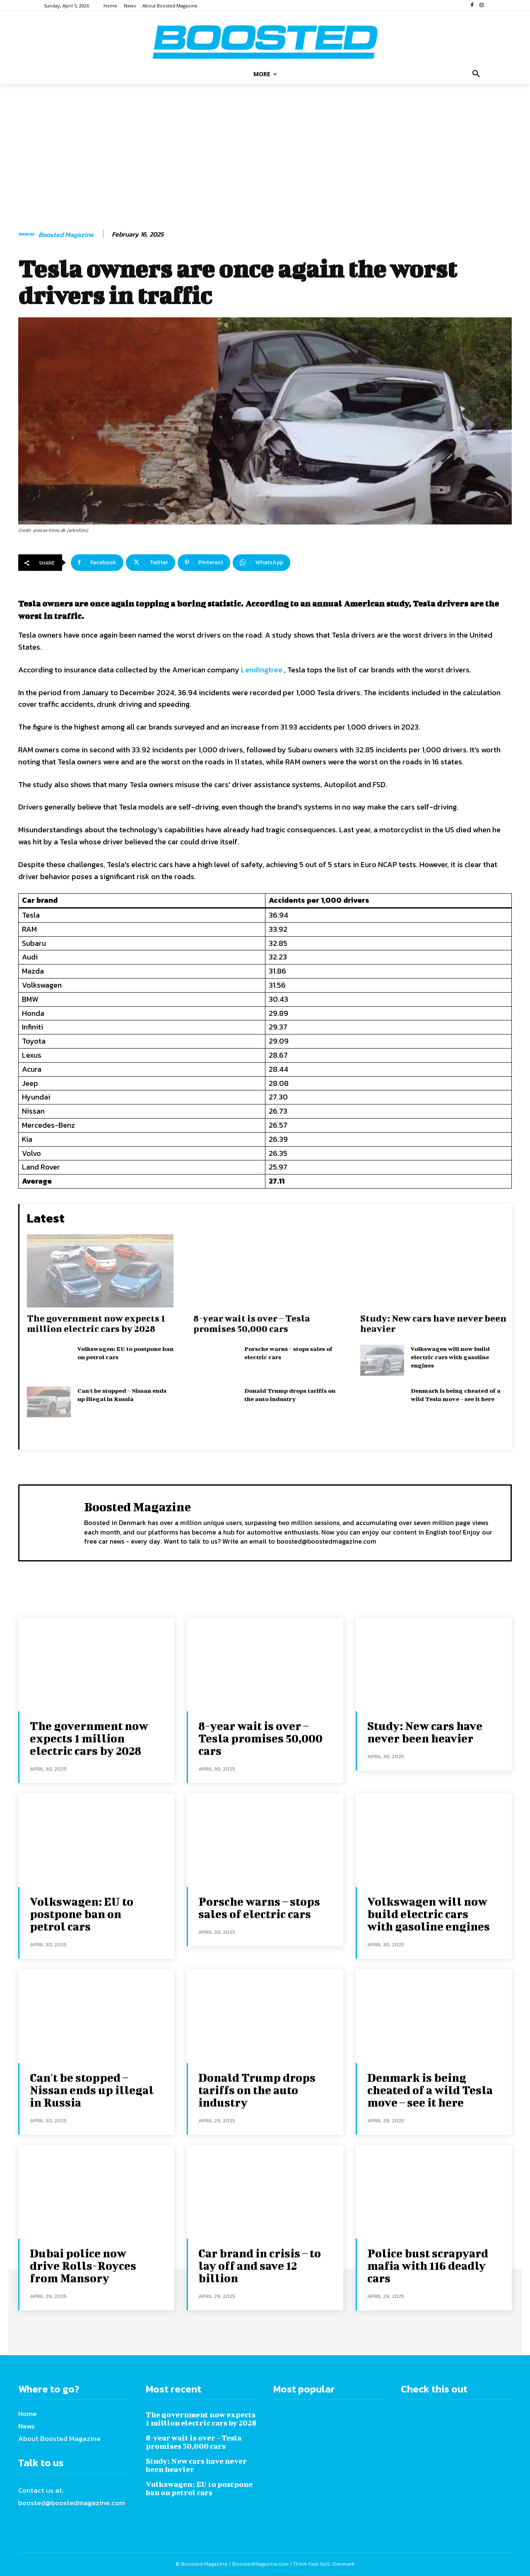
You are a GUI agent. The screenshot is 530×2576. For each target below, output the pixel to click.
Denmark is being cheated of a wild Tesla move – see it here (430, 2090)
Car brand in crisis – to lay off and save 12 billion (259, 2265)
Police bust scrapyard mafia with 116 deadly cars (427, 2265)
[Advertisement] (265, 157)
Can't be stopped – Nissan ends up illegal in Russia (92, 2090)
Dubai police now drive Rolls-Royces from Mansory (83, 2265)
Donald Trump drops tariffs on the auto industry (257, 2090)
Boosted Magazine (66, 235)
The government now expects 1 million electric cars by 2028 (96, 1323)
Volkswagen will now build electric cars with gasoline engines (450, 1357)
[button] (476, 74)
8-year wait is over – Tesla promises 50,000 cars (251, 1323)
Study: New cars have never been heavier (424, 1732)
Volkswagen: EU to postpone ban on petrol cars (81, 1914)
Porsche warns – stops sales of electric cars (259, 1907)
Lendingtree (261, 669)
